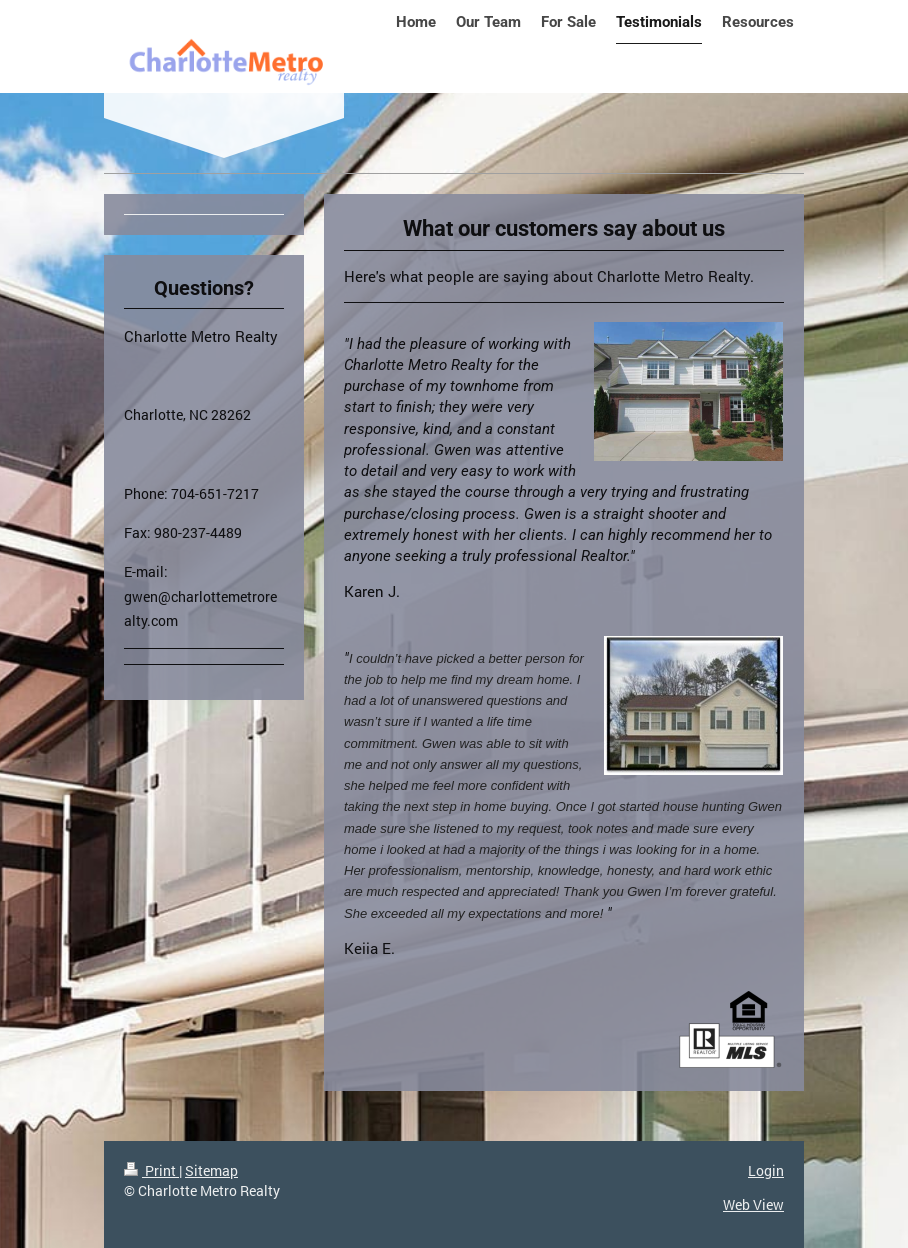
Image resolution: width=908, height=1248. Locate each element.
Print (151, 1170)
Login (766, 1170)
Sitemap (211, 1170)
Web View (753, 1204)
